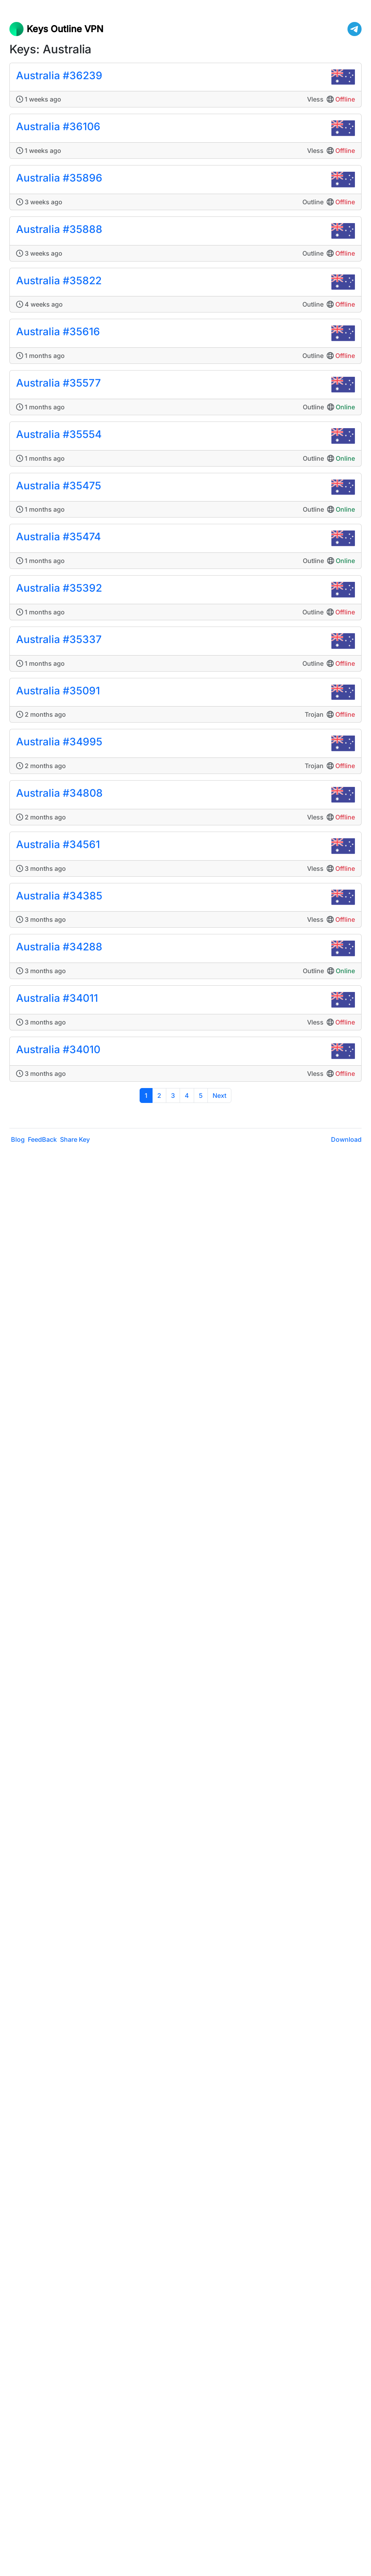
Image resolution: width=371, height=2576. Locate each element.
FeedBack (42, 1139)
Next (219, 1095)
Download (346, 1139)
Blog (18, 1139)
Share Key (75, 1139)
